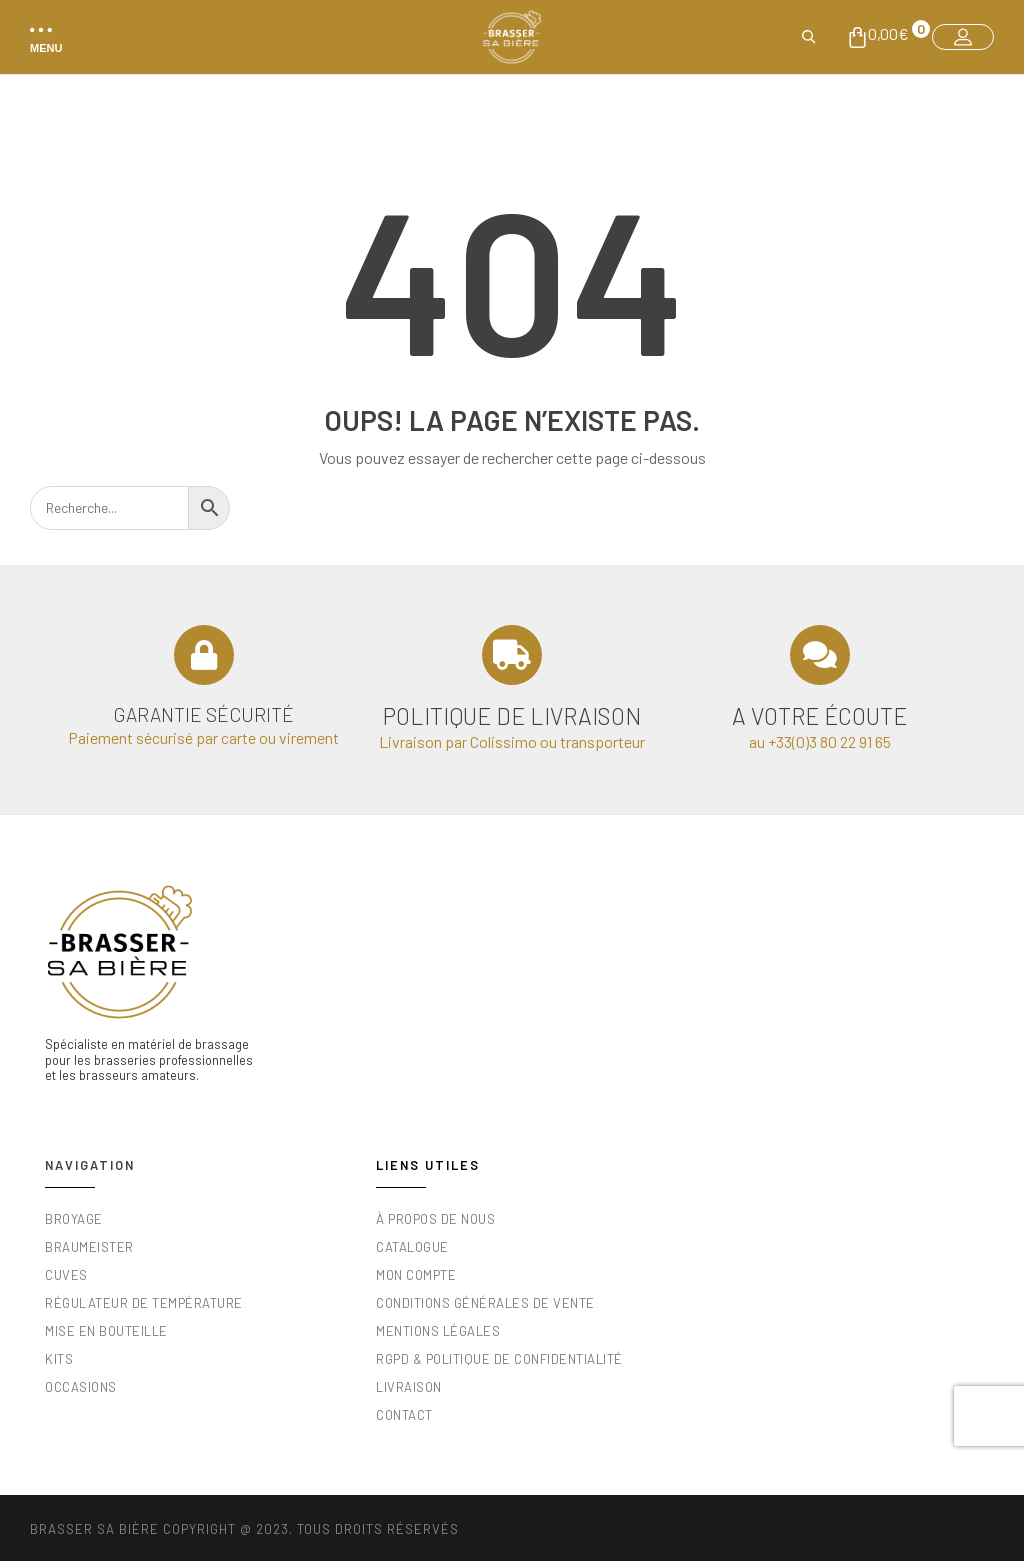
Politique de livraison (512, 716)
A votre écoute (819, 716)
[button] (42, 37)
